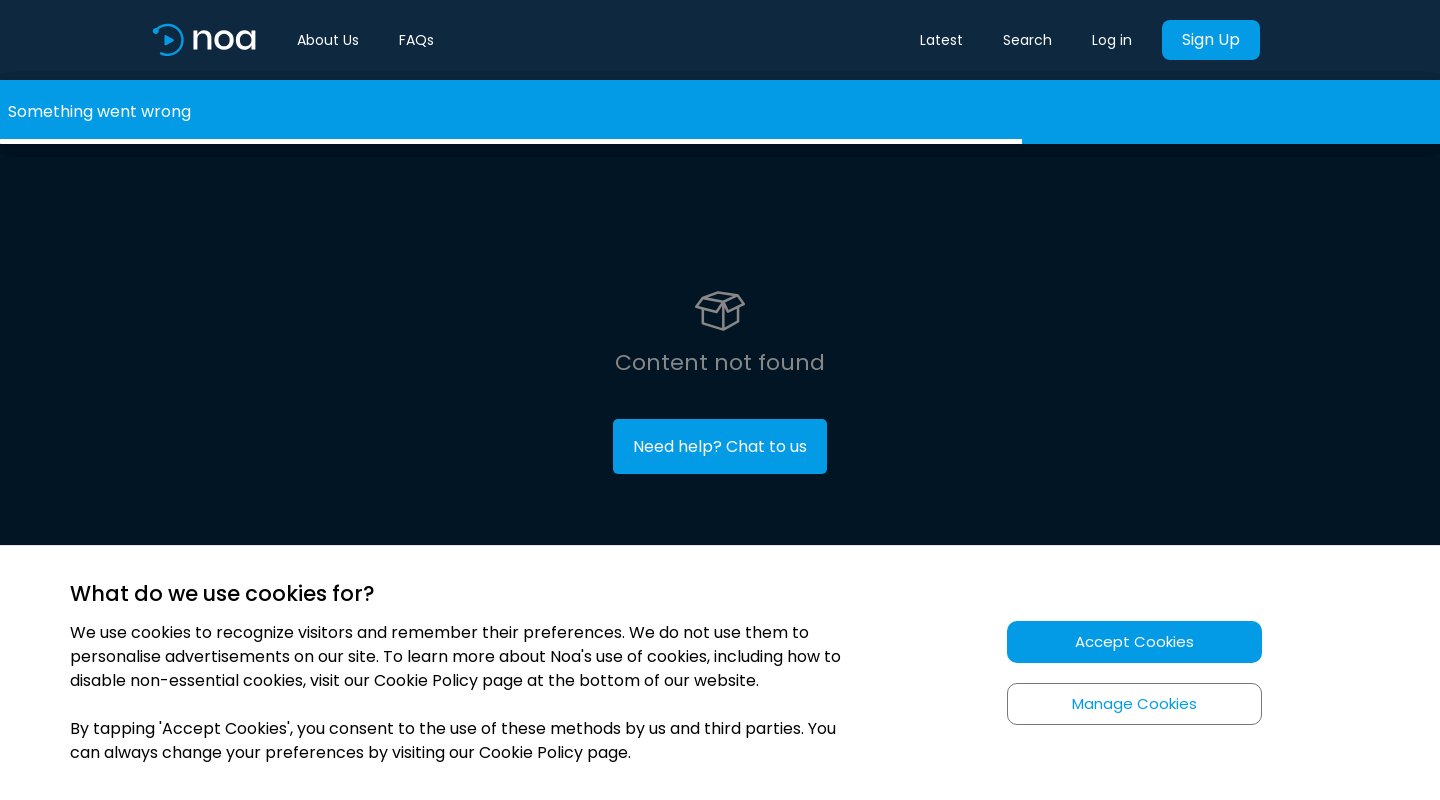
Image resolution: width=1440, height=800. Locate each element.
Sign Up (1211, 39)
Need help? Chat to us (720, 446)
